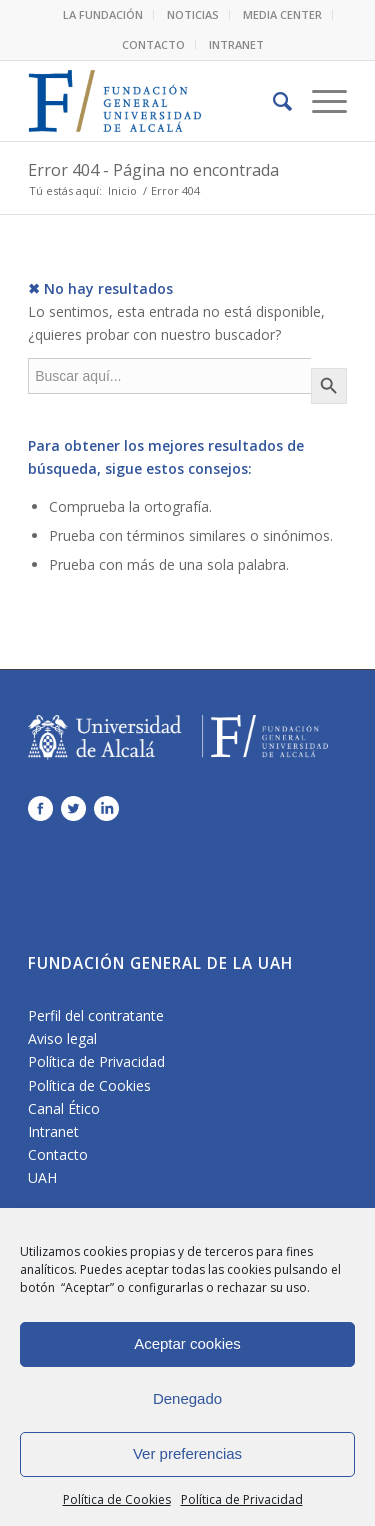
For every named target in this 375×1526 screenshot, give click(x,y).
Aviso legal (62, 1038)
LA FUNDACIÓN (103, 14)
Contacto (58, 1154)
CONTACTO (153, 44)
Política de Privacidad (242, 1499)
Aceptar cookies (187, 1343)
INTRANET (236, 44)
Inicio (122, 190)
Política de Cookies (117, 1499)
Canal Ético (64, 1108)
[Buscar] (272, 101)
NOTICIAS (193, 14)
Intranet (53, 1131)
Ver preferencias (187, 1453)
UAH (42, 1177)
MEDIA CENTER (282, 14)
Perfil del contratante (96, 1015)
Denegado (187, 1398)
